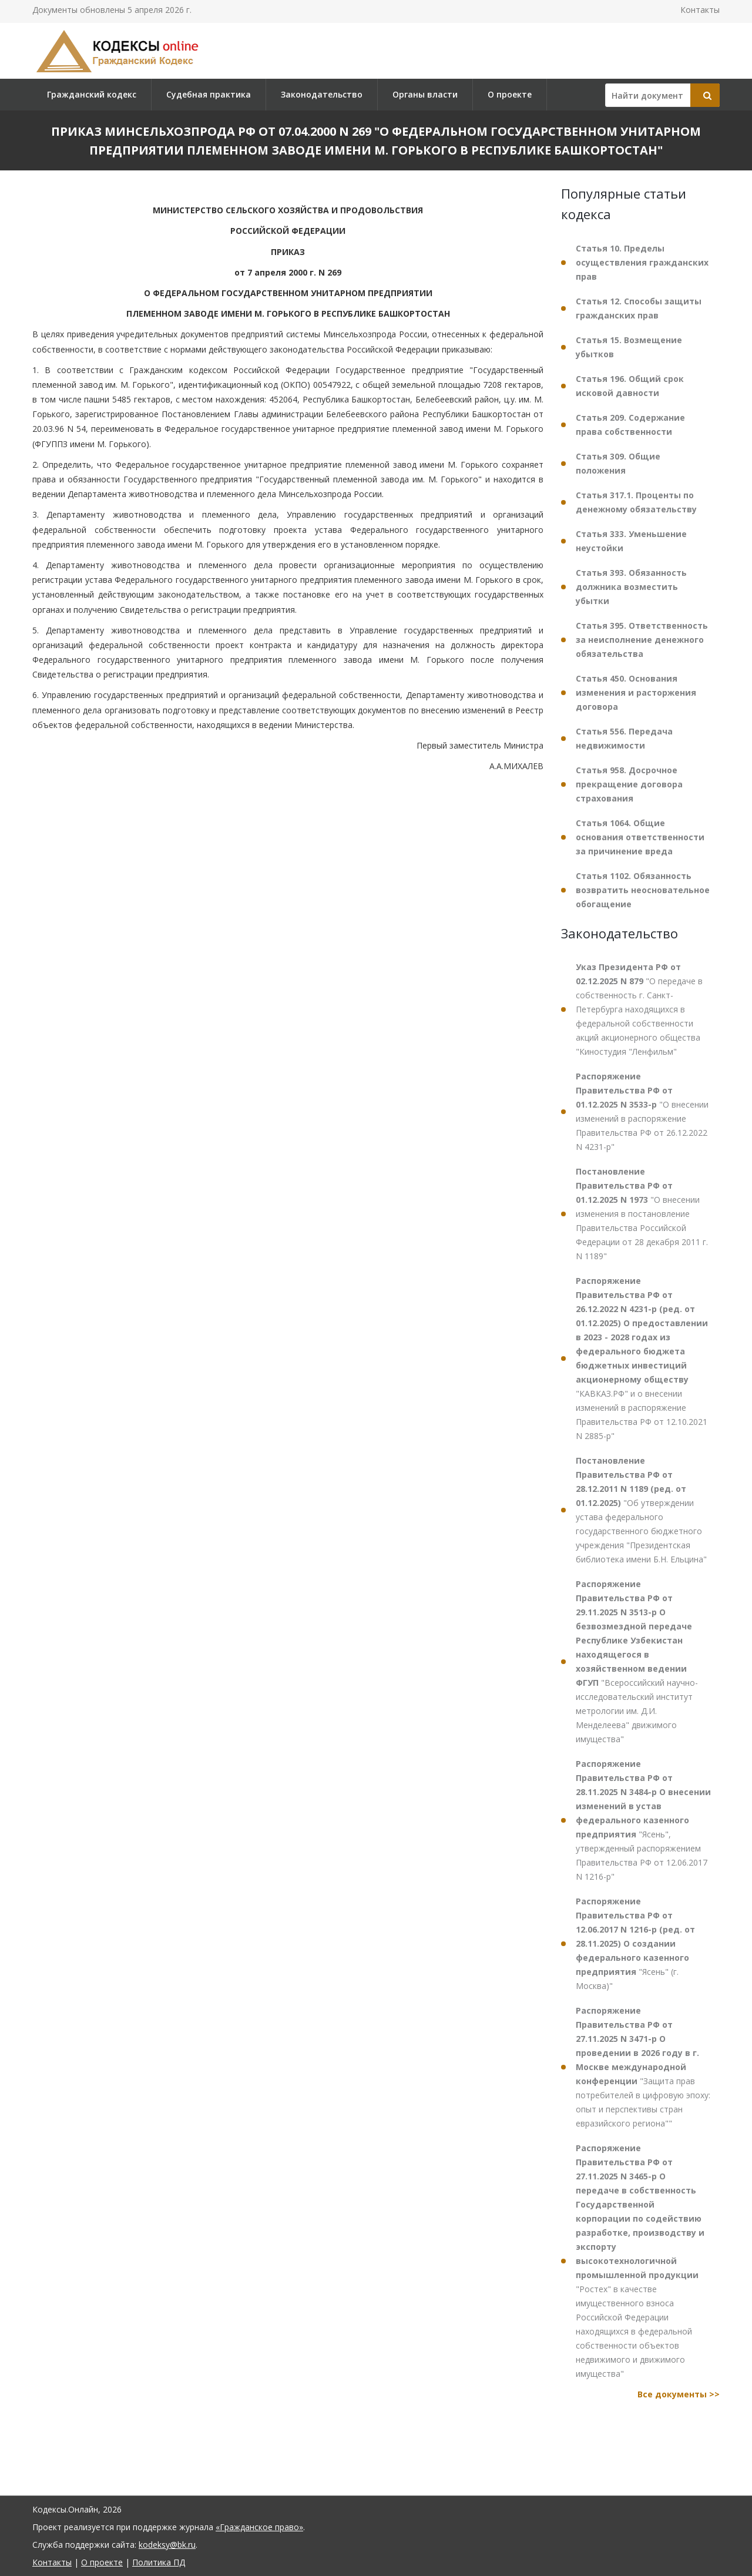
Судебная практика (208, 94)
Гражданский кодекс (91, 94)
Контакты (700, 9)
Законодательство (321, 94)
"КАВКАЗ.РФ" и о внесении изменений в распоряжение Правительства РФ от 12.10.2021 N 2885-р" (642, 1358)
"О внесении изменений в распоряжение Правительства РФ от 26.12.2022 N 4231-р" (642, 1111)
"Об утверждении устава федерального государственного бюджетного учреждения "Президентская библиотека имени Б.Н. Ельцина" (641, 1510)
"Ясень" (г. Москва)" (635, 1943)
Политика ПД (158, 2562)
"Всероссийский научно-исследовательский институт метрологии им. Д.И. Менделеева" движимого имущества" (637, 1661)
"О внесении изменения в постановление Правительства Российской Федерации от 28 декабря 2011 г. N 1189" (642, 1214)
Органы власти (425, 94)
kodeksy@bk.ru (167, 2544)
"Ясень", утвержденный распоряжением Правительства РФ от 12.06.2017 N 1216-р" (643, 1820)
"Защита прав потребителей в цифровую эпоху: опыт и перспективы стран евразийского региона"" (643, 2067)
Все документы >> (678, 2394)
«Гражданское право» (259, 2527)
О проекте (510, 94)
